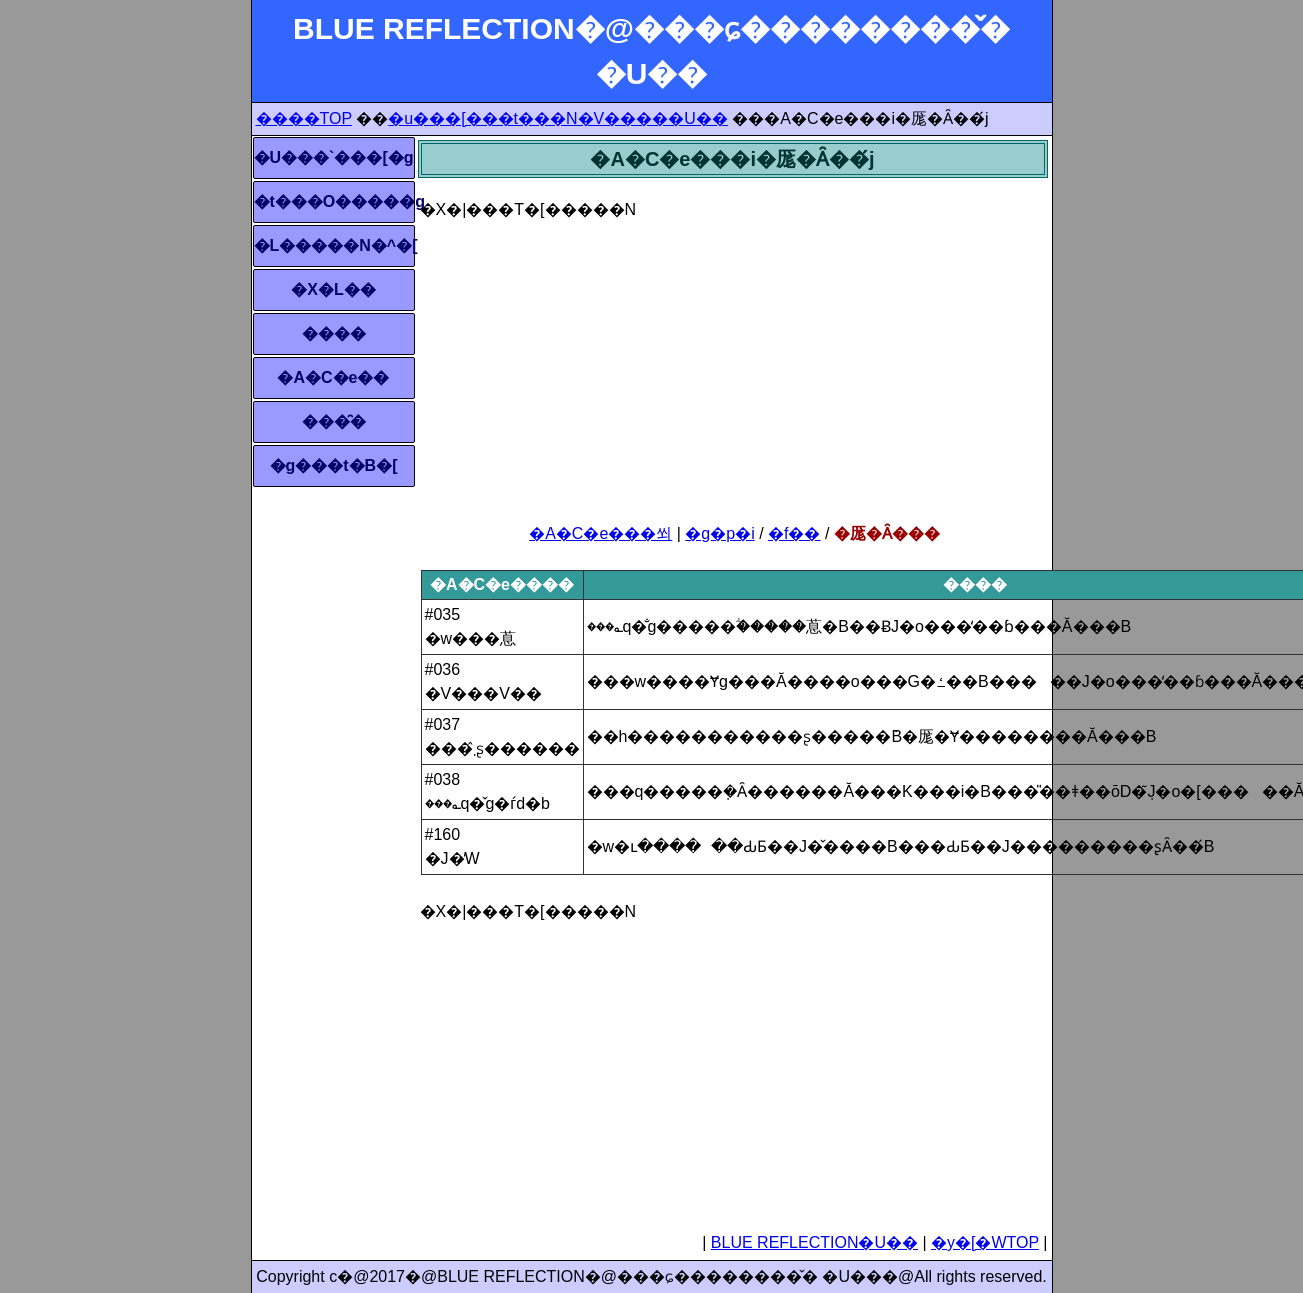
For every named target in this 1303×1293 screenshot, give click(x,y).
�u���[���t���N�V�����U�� (558, 118)
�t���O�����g (334, 201)
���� (334, 333)
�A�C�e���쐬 (600, 533)
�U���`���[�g (334, 157)
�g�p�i (719, 533)
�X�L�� (333, 289)
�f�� (794, 533)
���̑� (334, 421)
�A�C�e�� (333, 377)
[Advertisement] (733, 362)
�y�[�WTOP (985, 1242)
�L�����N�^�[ (334, 245)
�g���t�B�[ (334, 465)
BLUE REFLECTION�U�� (814, 1242)
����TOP (304, 118)
